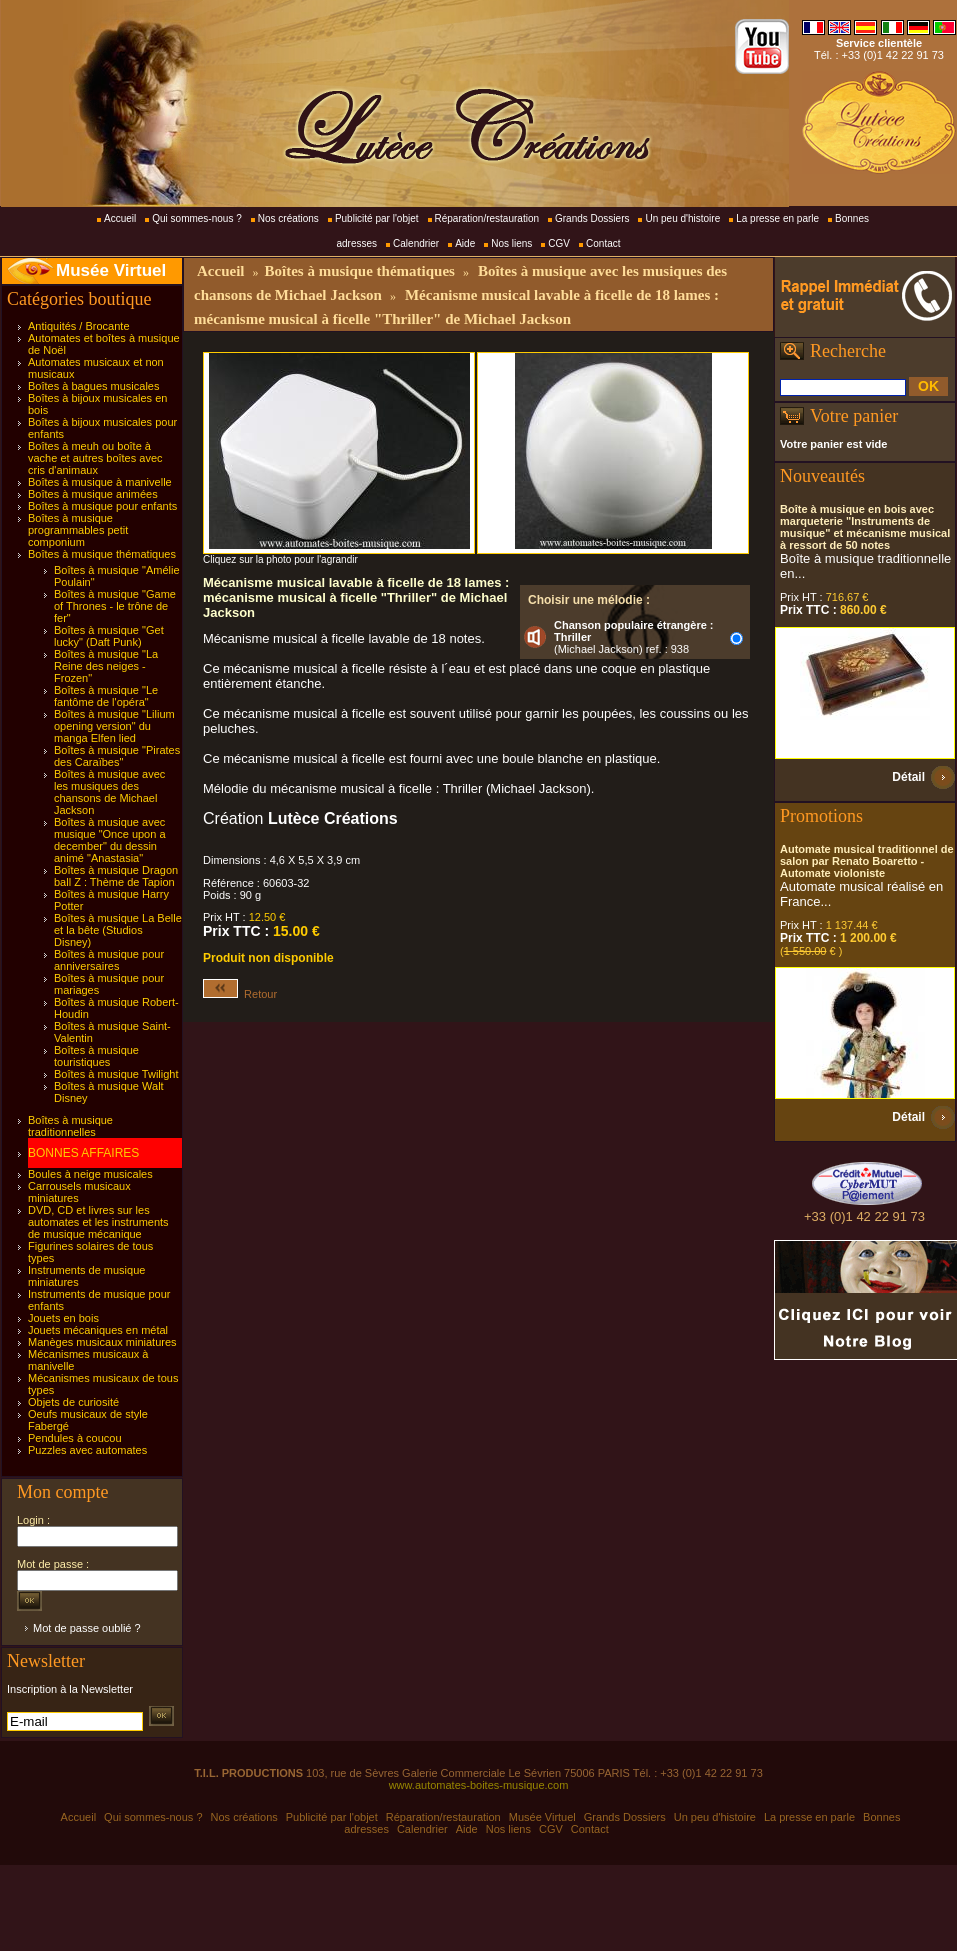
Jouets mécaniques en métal (98, 1330)
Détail (908, 777)
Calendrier (416, 243)
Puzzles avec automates (87, 1450)
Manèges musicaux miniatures (102, 1342)
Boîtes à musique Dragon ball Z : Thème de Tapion (116, 876)
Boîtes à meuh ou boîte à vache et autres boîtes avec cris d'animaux (95, 458)
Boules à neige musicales (90, 1174)
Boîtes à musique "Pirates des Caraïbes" (117, 756)
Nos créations (288, 218)
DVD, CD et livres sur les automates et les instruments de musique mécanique (98, 1222)
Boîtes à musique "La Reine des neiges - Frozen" (106, 666)
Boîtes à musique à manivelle (100, 482)
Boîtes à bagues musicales (93, 386)
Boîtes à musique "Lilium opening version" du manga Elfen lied (114, 726)
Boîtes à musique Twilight (116, 1074)
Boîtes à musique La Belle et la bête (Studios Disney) (118, 930)
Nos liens (511, 243)
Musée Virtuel (111, 270)
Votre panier (854, 416)
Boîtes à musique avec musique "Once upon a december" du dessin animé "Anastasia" (110, 840)
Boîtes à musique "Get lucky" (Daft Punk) (109, 636)
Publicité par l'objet (377, 218)
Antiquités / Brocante (79, 326)
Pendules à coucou (75, 1438)
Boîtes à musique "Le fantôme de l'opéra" (106, 696)
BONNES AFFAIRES (83, 1153)
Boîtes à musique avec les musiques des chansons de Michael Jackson (109, 792)
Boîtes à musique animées (93, 494)
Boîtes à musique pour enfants (102, 506)
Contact (603, 243)
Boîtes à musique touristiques (96, 1056)
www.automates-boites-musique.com (479, 1785)
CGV (559, 243)
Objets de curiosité (73, 1402)
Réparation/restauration (487, 218)
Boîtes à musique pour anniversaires (109, 960)
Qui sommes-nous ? (196, 218)
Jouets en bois (63, 1318)
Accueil (120, 218)
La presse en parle (777, 218)
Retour (240, 994)
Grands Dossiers (592, 218)
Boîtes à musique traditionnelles (70, 1126)
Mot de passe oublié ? (87, 1628)
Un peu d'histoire (682, 218)
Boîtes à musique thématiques (102, 554)
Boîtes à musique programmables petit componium (78, 530)
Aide (465, 243)
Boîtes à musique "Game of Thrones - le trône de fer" (115, 606)
